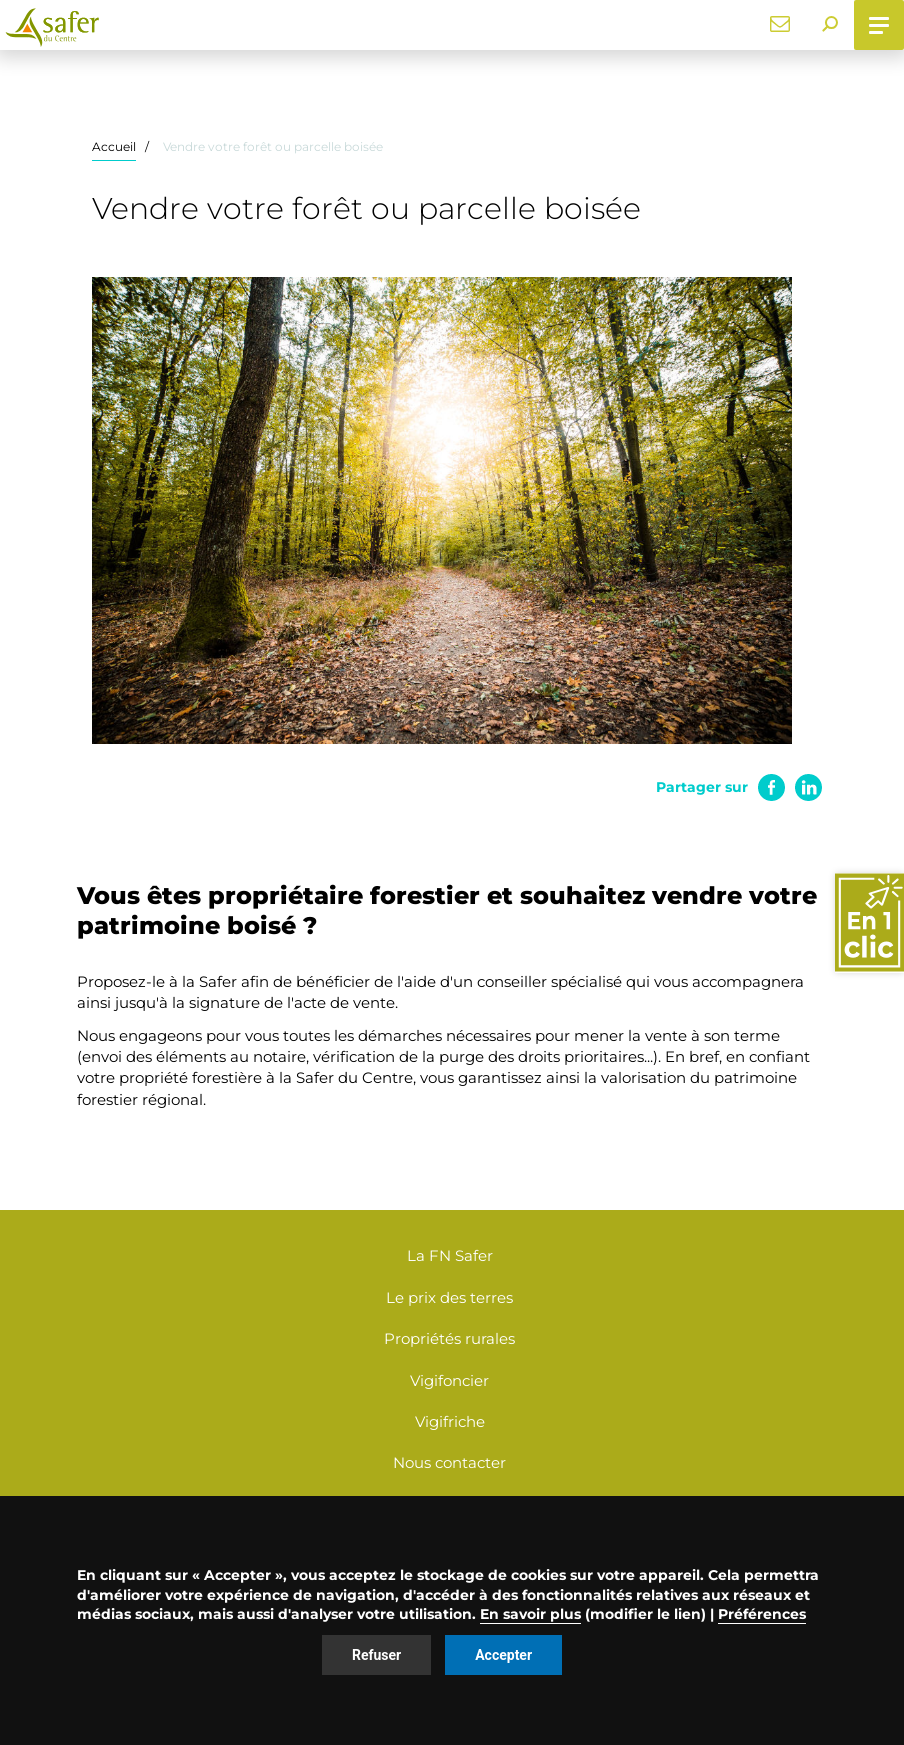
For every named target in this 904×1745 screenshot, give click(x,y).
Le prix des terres (449, 1297)
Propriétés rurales (449, 1338)
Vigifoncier (449, 1380)
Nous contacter (449, 1462)
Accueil (114, 146)
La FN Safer (450, 1255)
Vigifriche (450, 1421)
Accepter (503, 1655)
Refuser (376, 1655)
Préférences (762, 1614)
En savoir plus (530, 1614)
